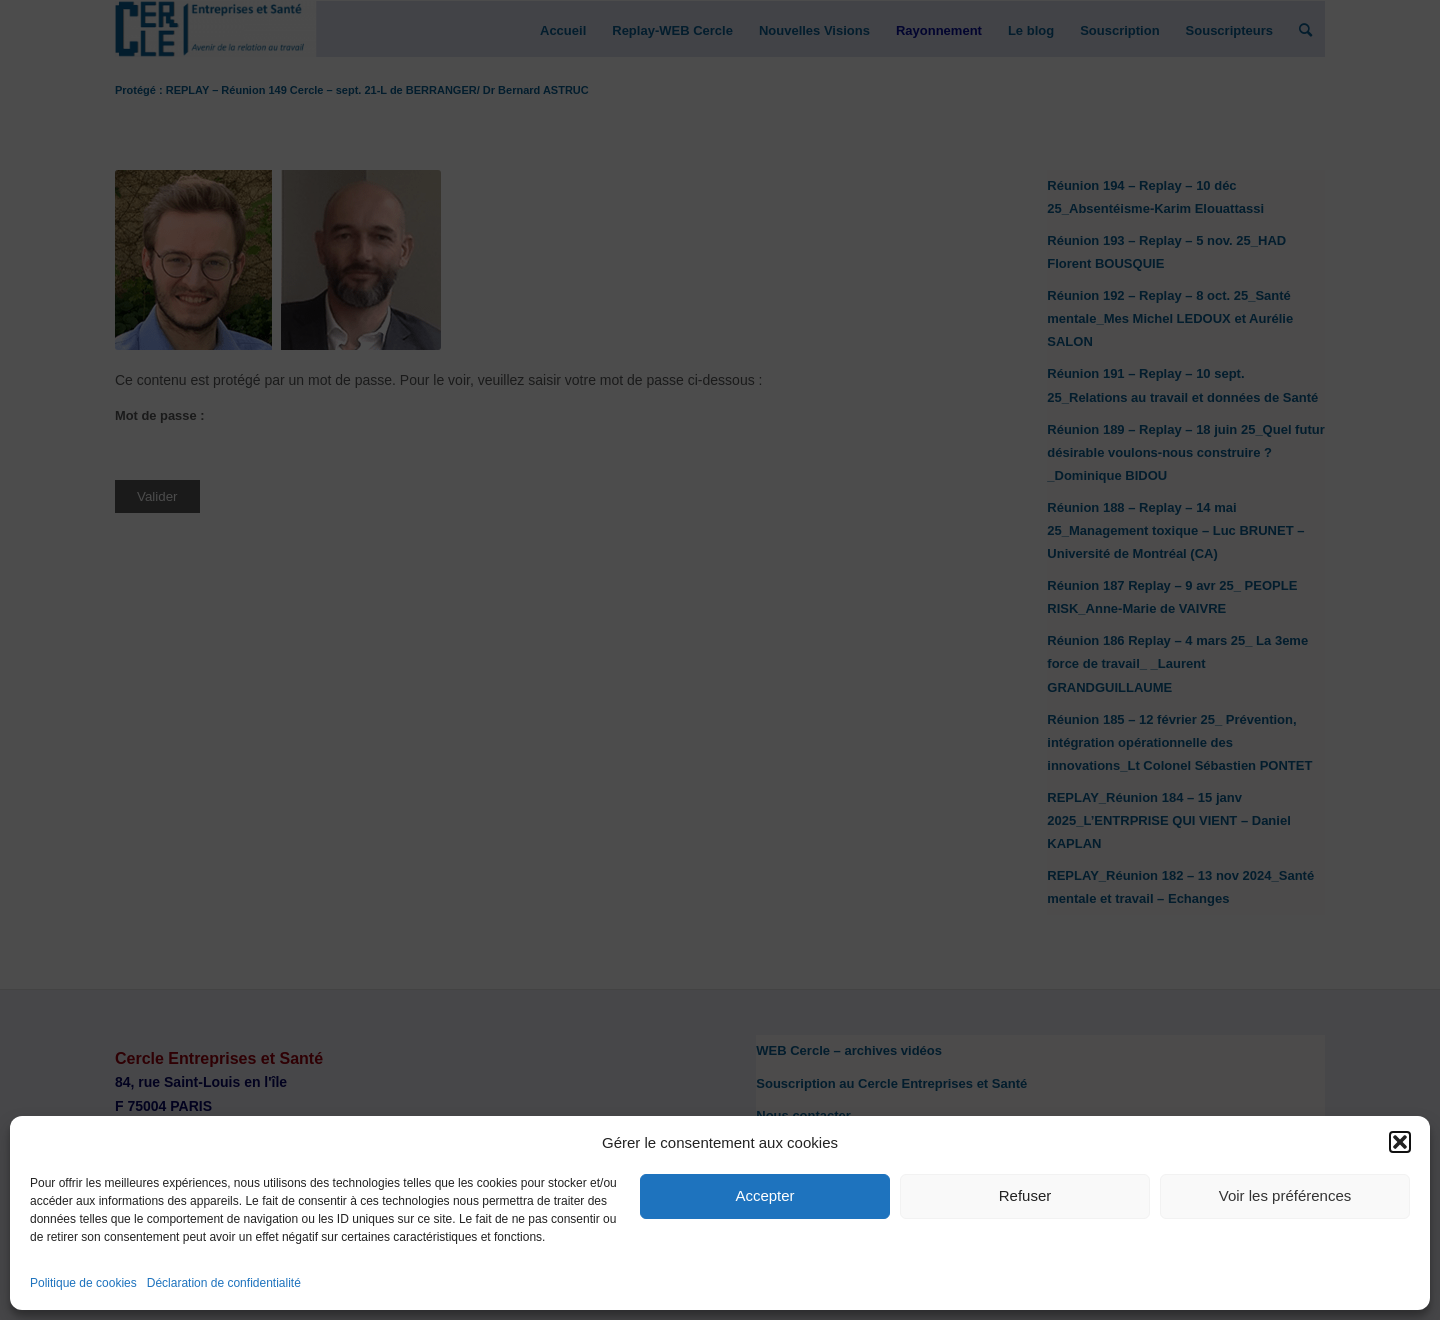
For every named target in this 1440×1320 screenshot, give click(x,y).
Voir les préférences (1285, 1195)
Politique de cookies (83, 1283)
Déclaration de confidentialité (224, 1283)
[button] (1400, 1142)
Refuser (1025, 1195)
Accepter (764, 1195)
